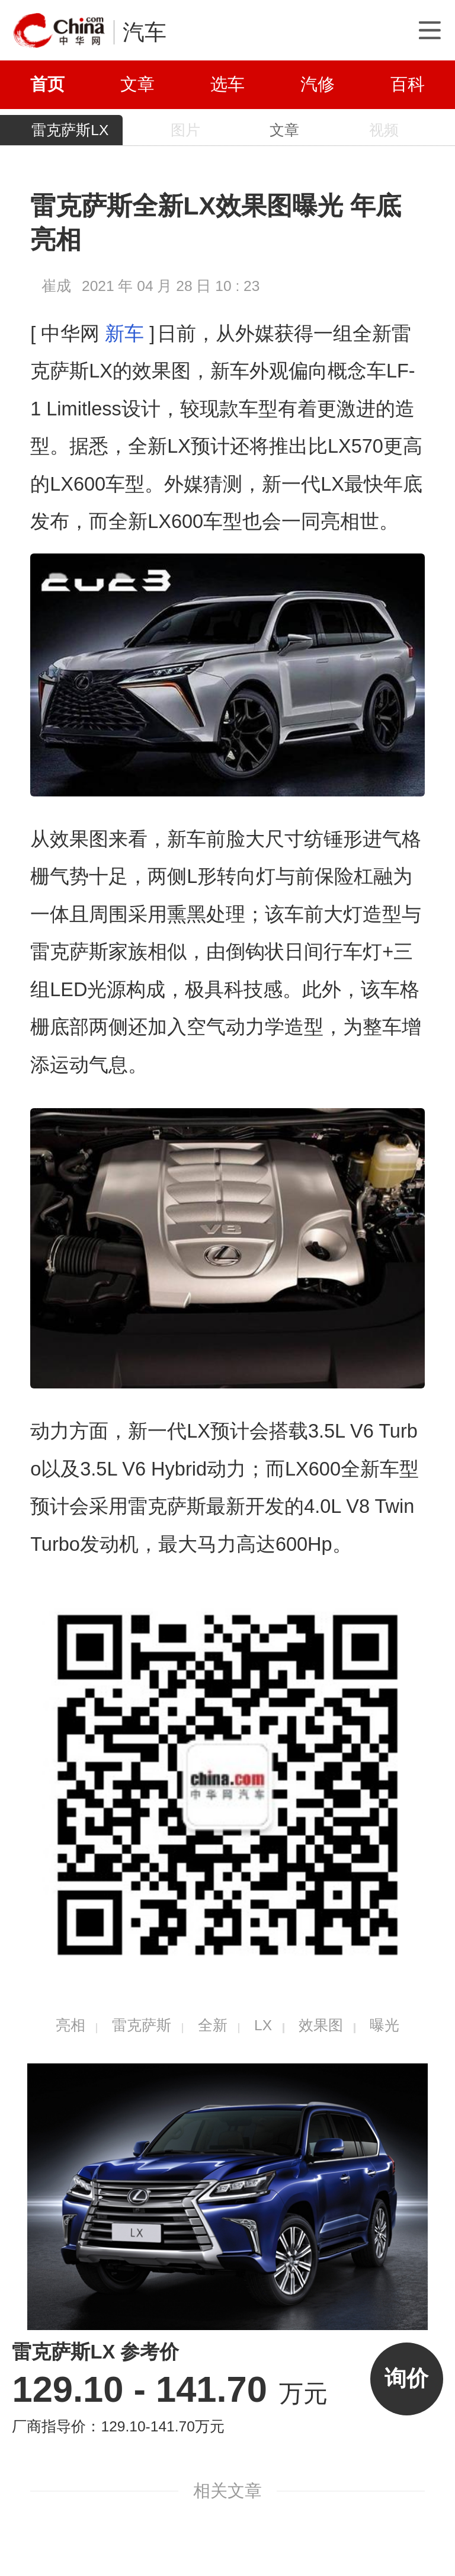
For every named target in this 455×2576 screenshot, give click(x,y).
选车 (227, 84)
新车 (124, 333)
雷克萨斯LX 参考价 (95, 2352)
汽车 (144, 32)
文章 (137, 84)
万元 (170, 2393)
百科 (407, 84)
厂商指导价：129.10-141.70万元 (118, 2426)
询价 (406, 2378)
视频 (384, 130)
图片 (185, 130)
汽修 (317, 84)
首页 (47, 84)
